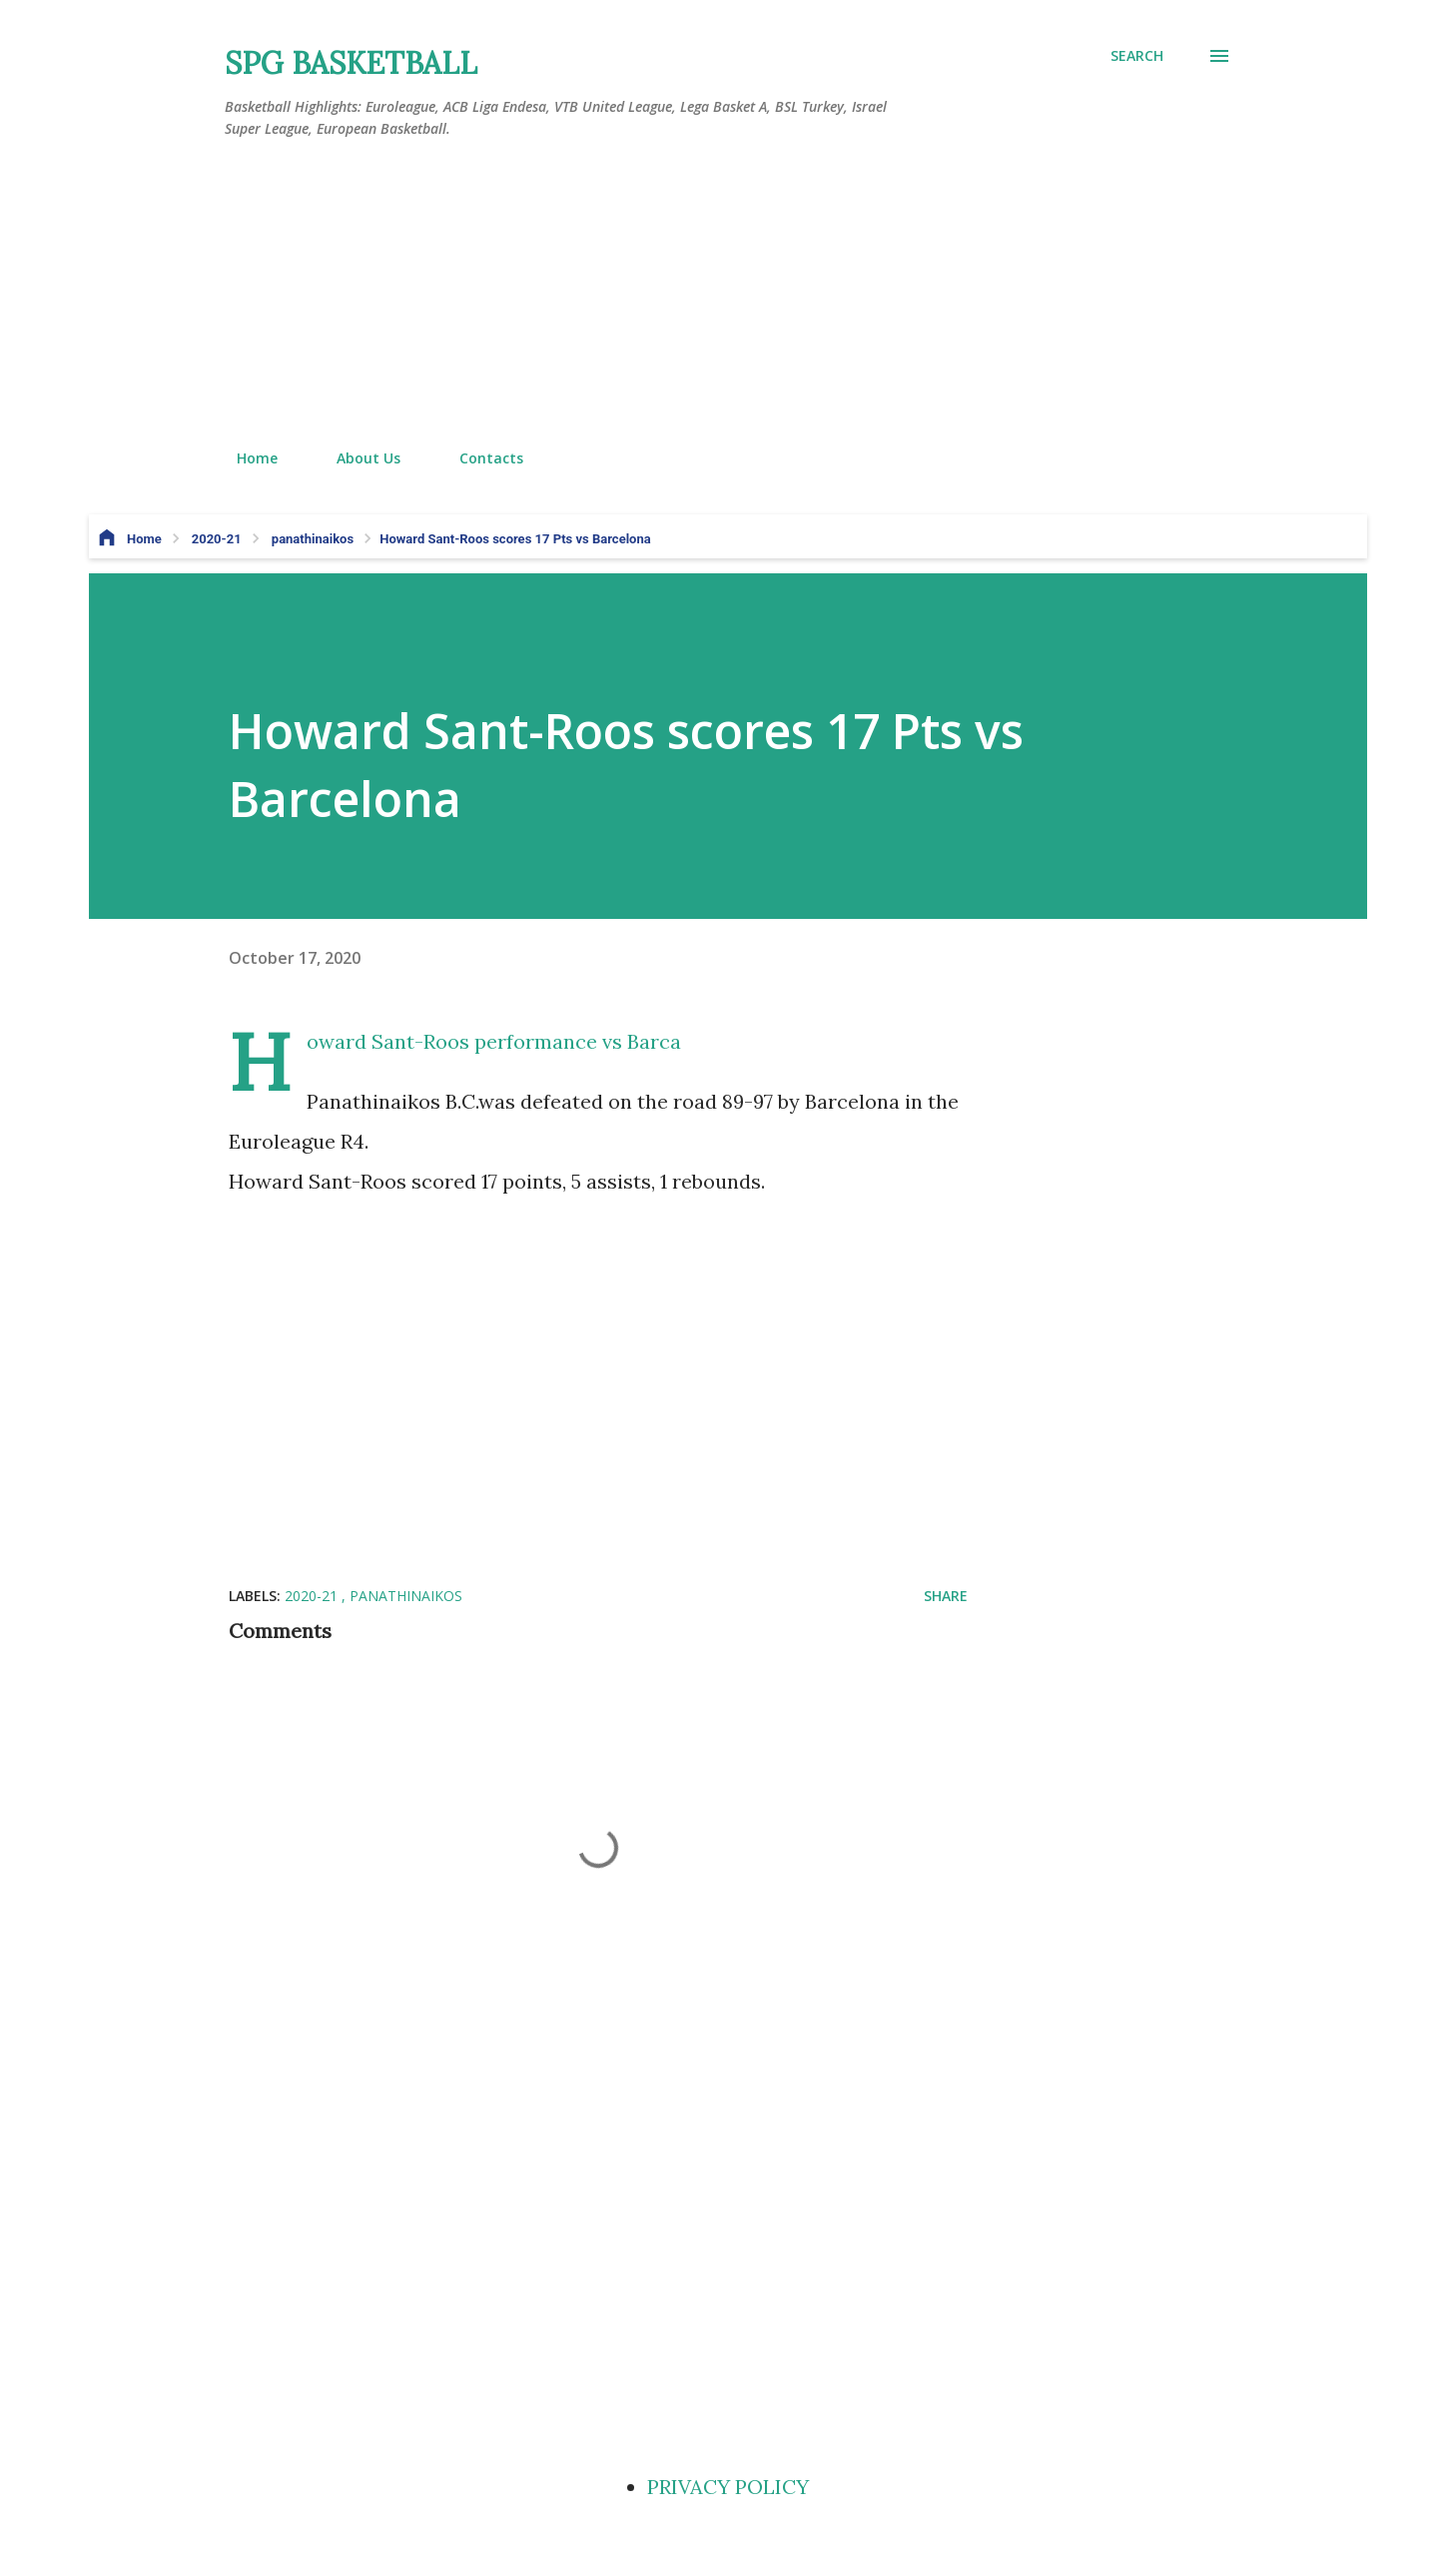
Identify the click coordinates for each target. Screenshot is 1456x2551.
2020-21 (313, 1595)
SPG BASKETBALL (351, 63)
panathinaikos (406, 1595)
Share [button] (946, 1595)
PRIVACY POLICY (728, 2486)
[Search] (1136, 56)
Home (245, 457)
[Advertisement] (728, 294)
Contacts (479, 457)
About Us (356, 457)
